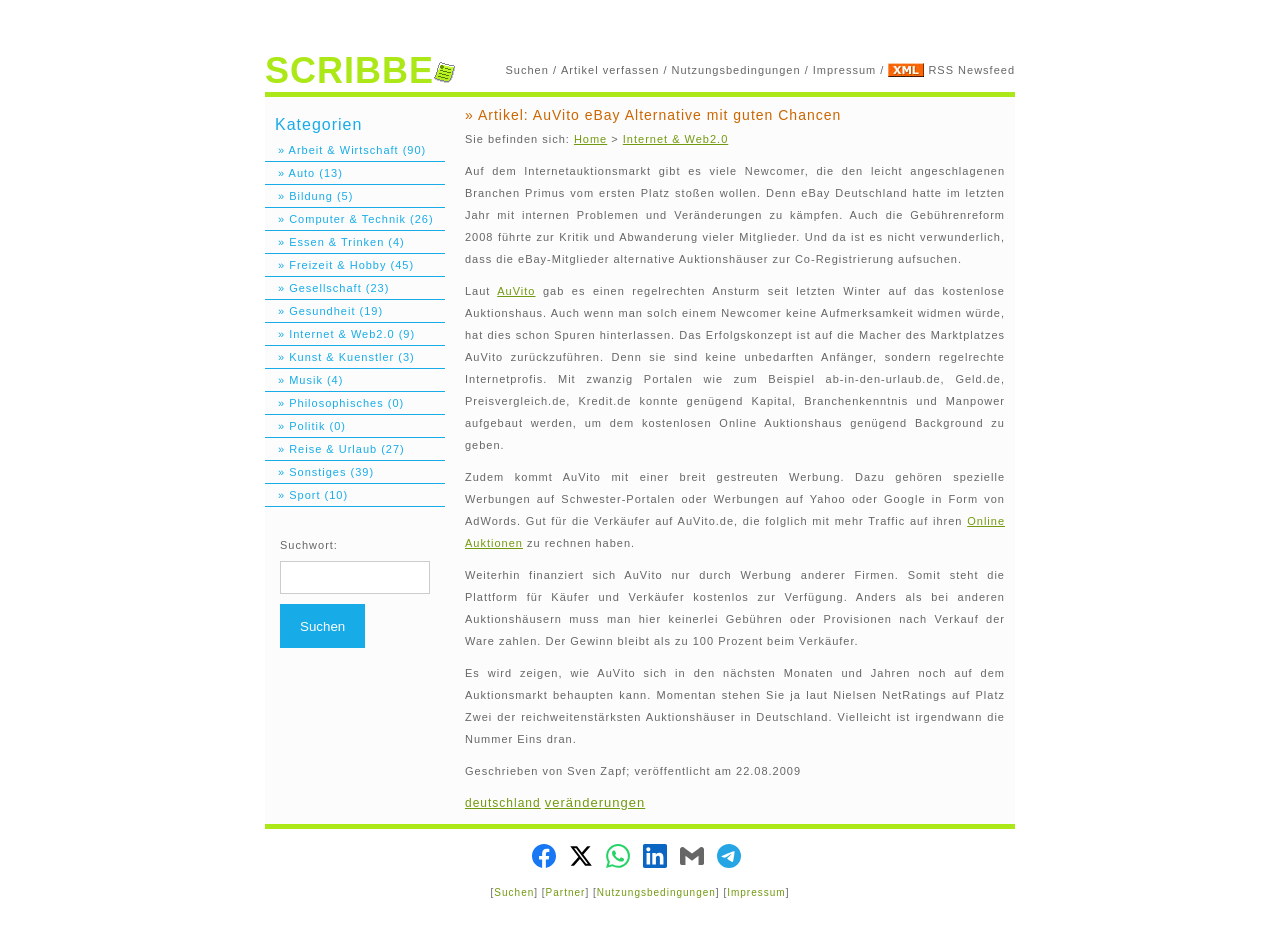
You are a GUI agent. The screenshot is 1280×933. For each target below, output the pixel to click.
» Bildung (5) (309, 196)
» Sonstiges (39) (319, 472)
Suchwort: (309, 545)
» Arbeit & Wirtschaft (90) (345, 150)
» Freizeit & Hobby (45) (339, 265)
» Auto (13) (304, 173)
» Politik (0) (305, 426)
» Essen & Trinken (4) (335, 242)
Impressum (844, 70)
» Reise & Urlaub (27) (335, 449)
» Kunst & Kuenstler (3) (340, 357)
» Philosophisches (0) (334, 403)
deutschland (503, 803)
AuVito (516, 291)
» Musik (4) (304, 380)
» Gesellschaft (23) (327, 288)
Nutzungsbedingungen (736, 70)
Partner (566, 892)
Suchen (527, 70)
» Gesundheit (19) (324, 311)
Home (590, 139)
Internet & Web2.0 (675, 139)
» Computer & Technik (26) (349, 219)
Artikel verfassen (610, 70)
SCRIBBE (360, 70)
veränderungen (595, 802)
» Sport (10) (306, 495)
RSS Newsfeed (971, 70)
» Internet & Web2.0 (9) (340, 334)
